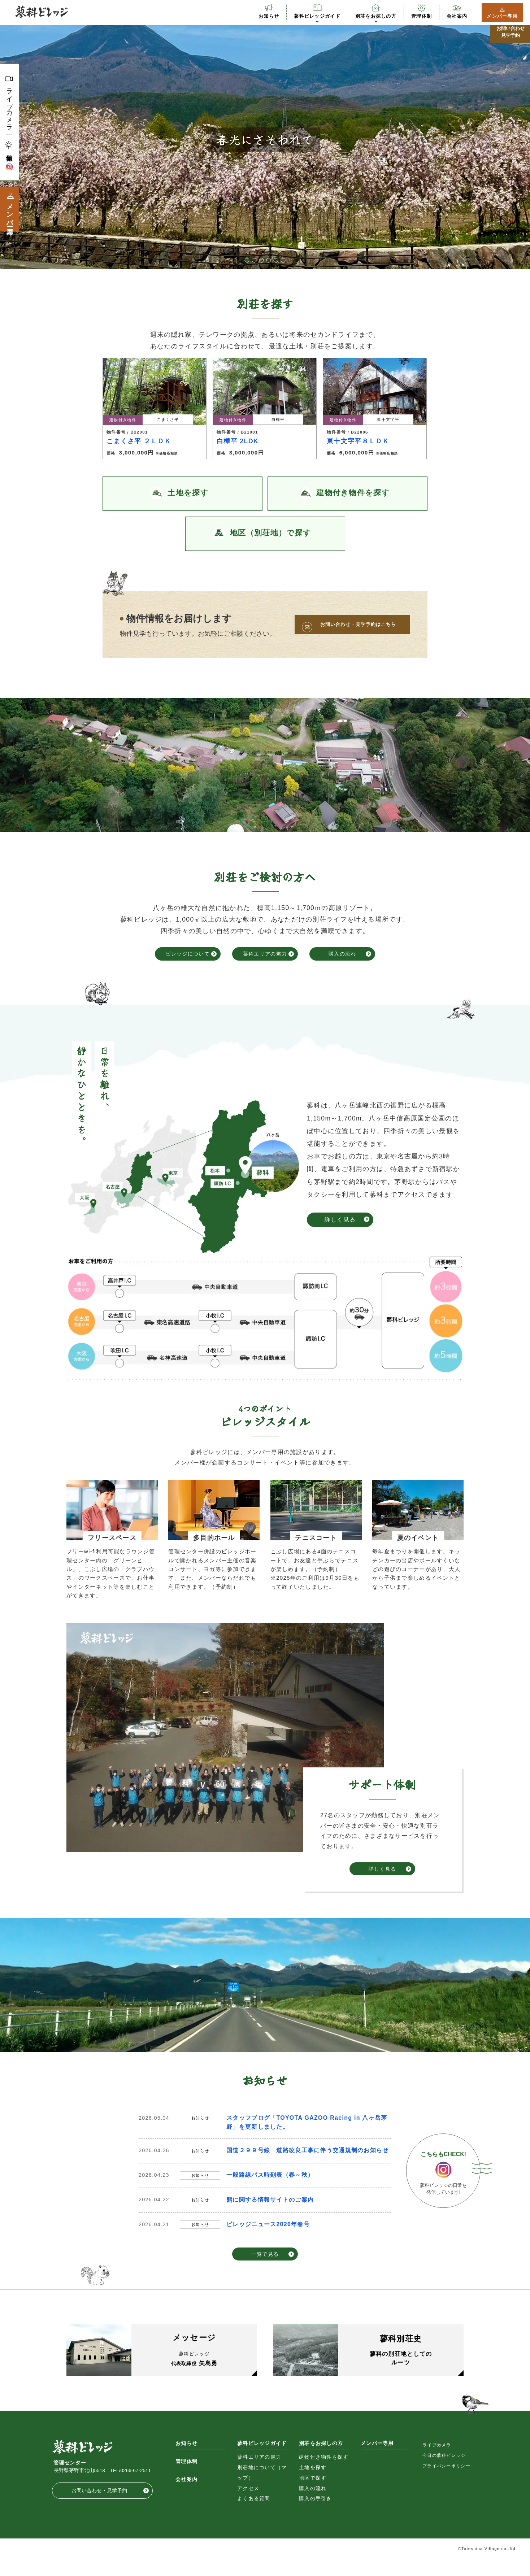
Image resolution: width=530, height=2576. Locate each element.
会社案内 (457, 16)
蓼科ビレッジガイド (317, 16)
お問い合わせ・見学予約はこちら (357, 624)
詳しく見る (340, 1220)
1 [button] (247, 260)
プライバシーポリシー (446, 2482)
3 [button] (261, 260)
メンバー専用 (502, 16)
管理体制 (421, 16)
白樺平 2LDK (238, 441)
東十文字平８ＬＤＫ (358, 441)
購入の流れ (342, 954)
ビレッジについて (188, 954)
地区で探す (312, 2495)
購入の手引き (315, 2516)
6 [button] (283, 260)
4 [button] (268, 260)
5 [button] (275, 260)
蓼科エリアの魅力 (265, 954)
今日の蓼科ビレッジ (444, 2472)
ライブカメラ (9, 106)
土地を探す (312, 2485)
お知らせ (269, 16)
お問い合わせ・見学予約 (99, 2508)
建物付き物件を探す (324, 2474)
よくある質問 (253, 2516)
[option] (265, 139)
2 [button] (254, 260)
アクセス (248, 2505)
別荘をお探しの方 (375, 16)
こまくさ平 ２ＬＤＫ (139, 441)
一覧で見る (265, 2254)
